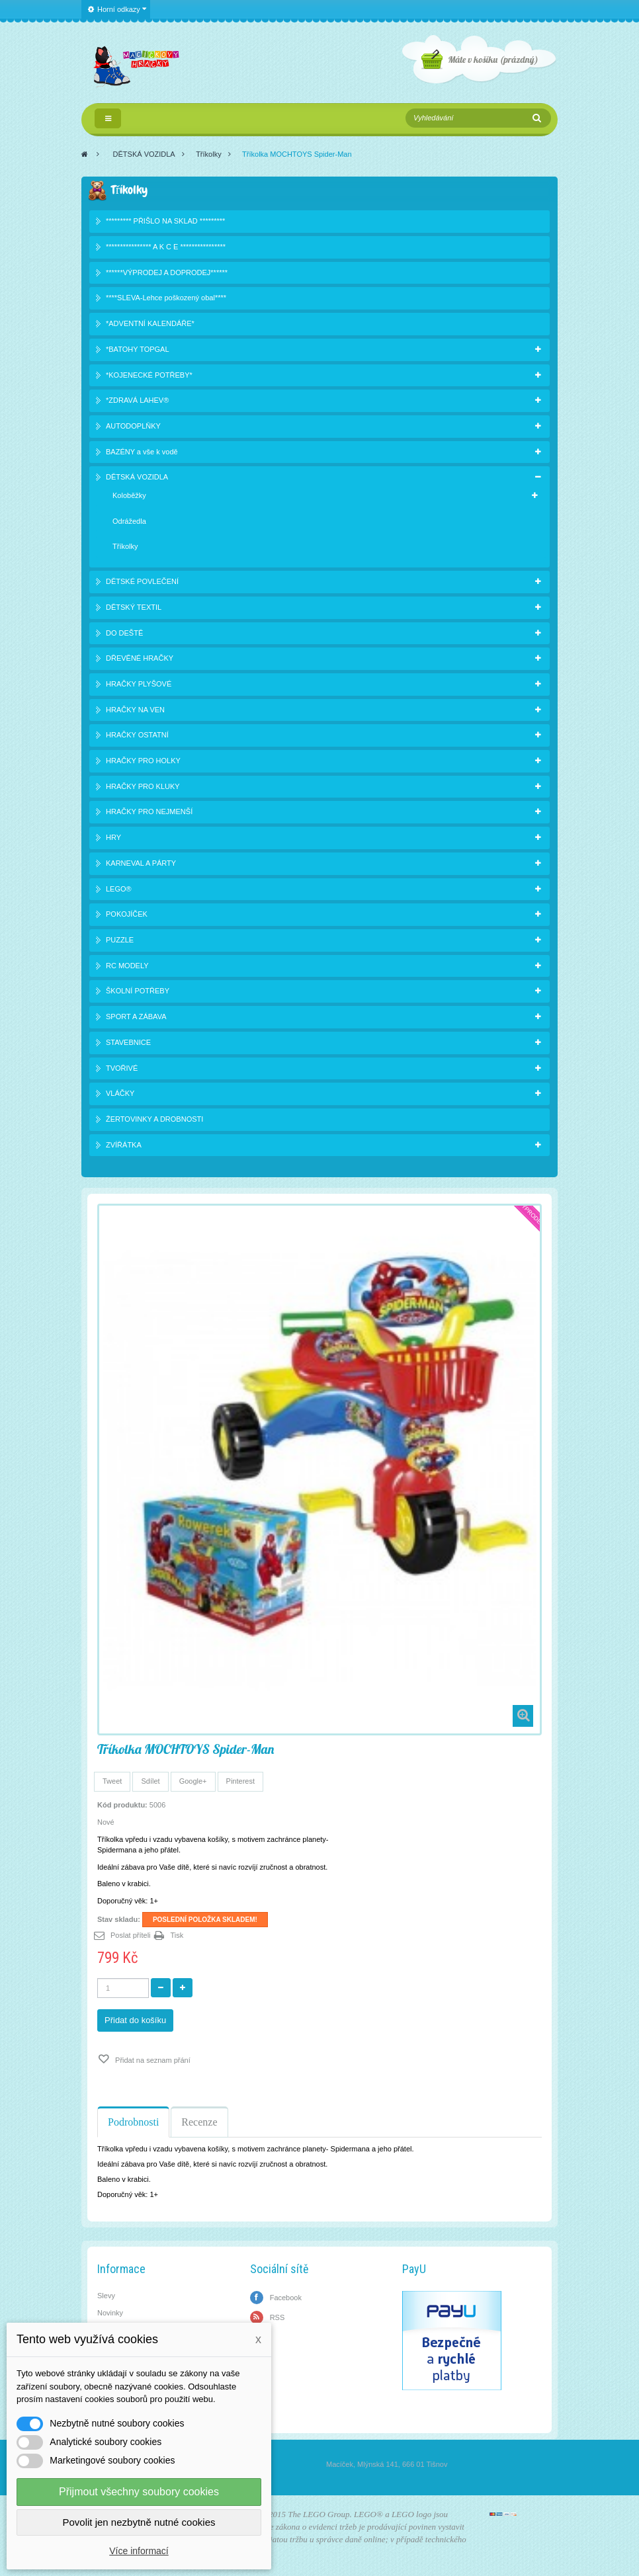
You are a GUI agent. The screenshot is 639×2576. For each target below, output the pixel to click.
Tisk (177, 1935)
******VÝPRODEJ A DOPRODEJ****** (167, 272)
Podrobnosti (133, 2122)
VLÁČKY (120, 1093)
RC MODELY (127, 966)
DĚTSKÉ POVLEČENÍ (142, 581)
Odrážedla (129, 521)
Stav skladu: (118, 1919)
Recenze (199, 2122)
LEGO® (119, 889)
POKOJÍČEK (127, 914)
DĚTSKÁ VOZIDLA (144, 154)
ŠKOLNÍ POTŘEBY (137, 991)
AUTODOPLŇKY (133, 426)
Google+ (193, 1781)
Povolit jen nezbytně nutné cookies (139, 2522)
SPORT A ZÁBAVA (136, 1016)
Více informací (138, 2551)
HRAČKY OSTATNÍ (137, 735)
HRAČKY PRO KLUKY (143, 786)
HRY (113, 837)
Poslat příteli (130, 1935)
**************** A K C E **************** (166, 247)
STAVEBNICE (128, 1042)
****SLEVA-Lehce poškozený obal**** (166, 298)
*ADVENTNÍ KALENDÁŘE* (150, 323)
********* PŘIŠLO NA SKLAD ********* (165, 221)
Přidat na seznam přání (152, 2060)
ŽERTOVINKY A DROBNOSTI (154, 1119)
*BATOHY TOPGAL (137, 349)
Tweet (112, 1781)
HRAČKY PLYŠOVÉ (138, 684)
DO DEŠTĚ (124, 633)
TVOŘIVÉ (122, 1068)
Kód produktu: (122, 1805)
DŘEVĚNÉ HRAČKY (139, 658)
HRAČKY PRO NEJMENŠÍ (149, 811)
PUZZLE (120, 940)
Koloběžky (129, 495)
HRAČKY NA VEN (135, 710)
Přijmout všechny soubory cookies (139, 2491)
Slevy (106, 2296)
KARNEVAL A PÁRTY (141, 863)
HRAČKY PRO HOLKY (143, 761)
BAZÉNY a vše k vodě (142, 452)
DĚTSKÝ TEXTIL (133, 607)
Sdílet (150, 1781)
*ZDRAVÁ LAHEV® (137, 400)
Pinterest (240, 1781)
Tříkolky (209, 154)
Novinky (110, 2313)
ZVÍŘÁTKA (124, 1145)
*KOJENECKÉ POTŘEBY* (149, 375)
